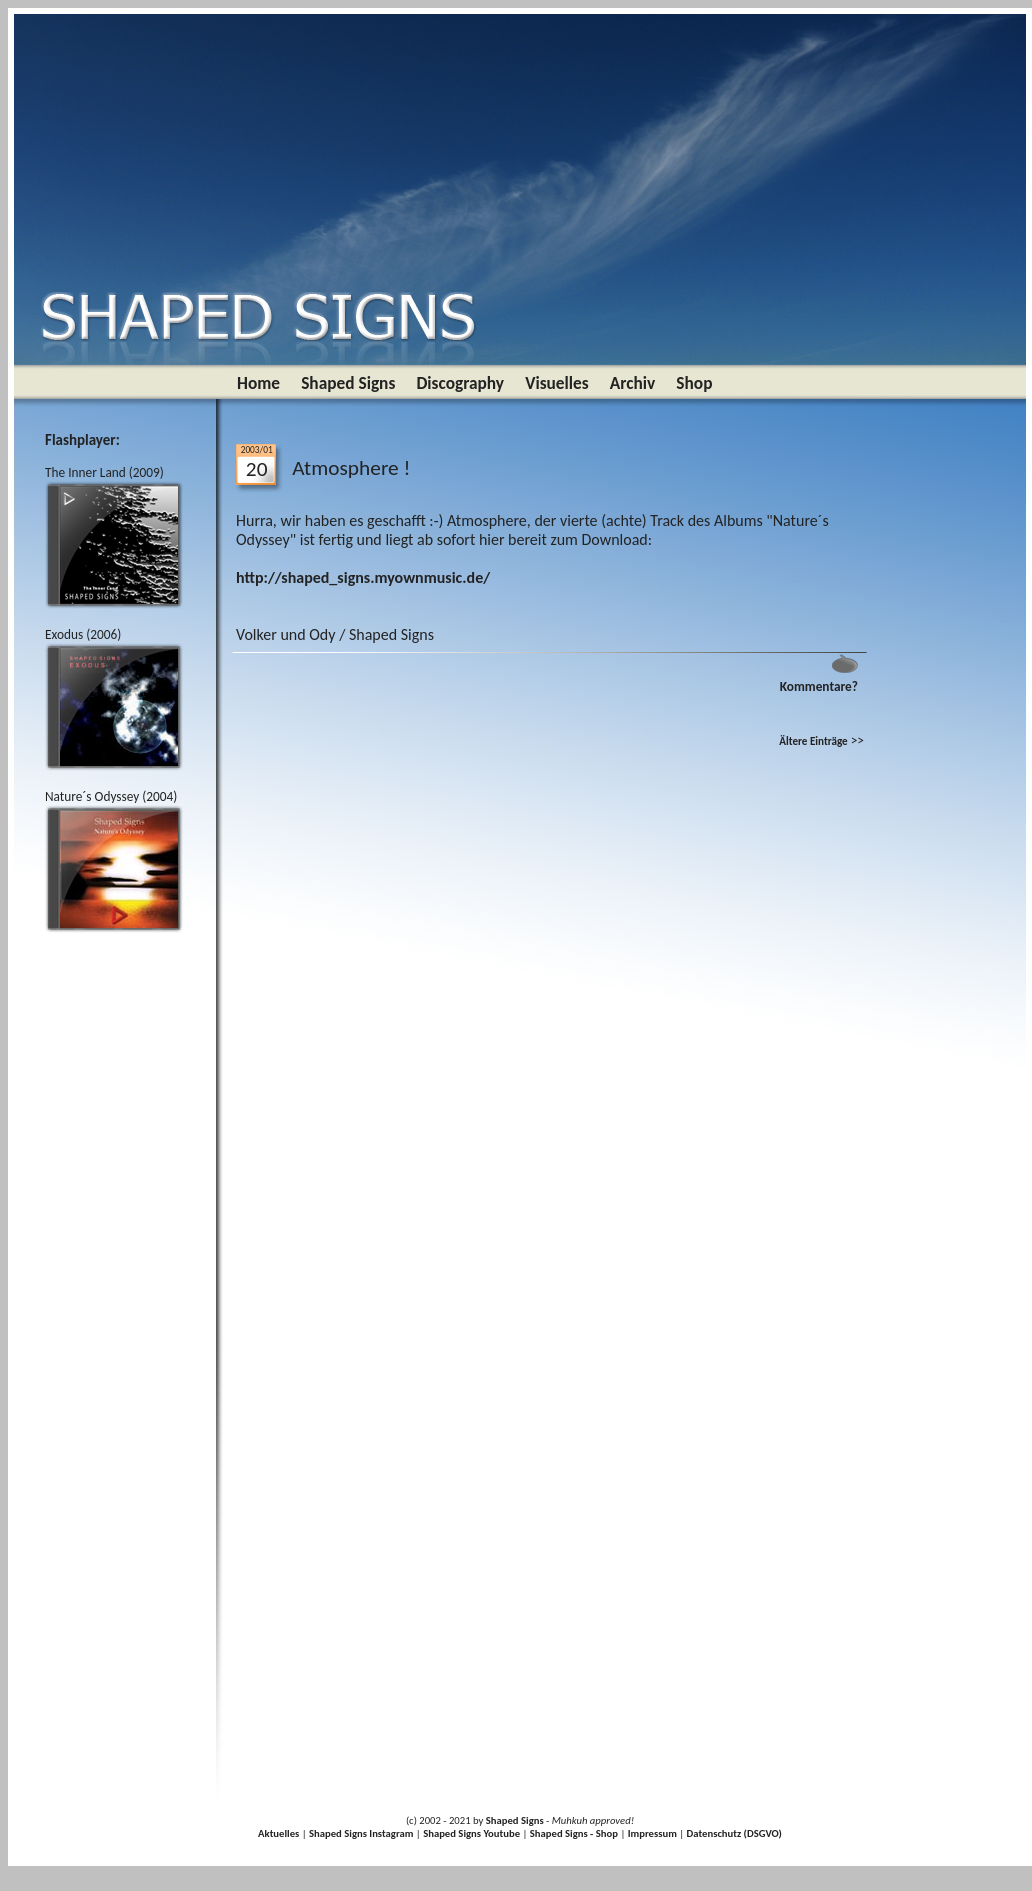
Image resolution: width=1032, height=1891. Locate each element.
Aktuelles (278, 1833)
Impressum (652, 1833)
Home (258, 383)
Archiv (632, 383)
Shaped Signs (348, 383)
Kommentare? (819, 686)
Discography (460, 383)
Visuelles (557, 383)
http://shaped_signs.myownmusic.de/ (363, 577)
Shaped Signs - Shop (574, 1833)
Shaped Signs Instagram (361, 1833)
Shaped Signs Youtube (471, 1833)
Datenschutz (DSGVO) (734, 1833)
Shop (694, 383)
